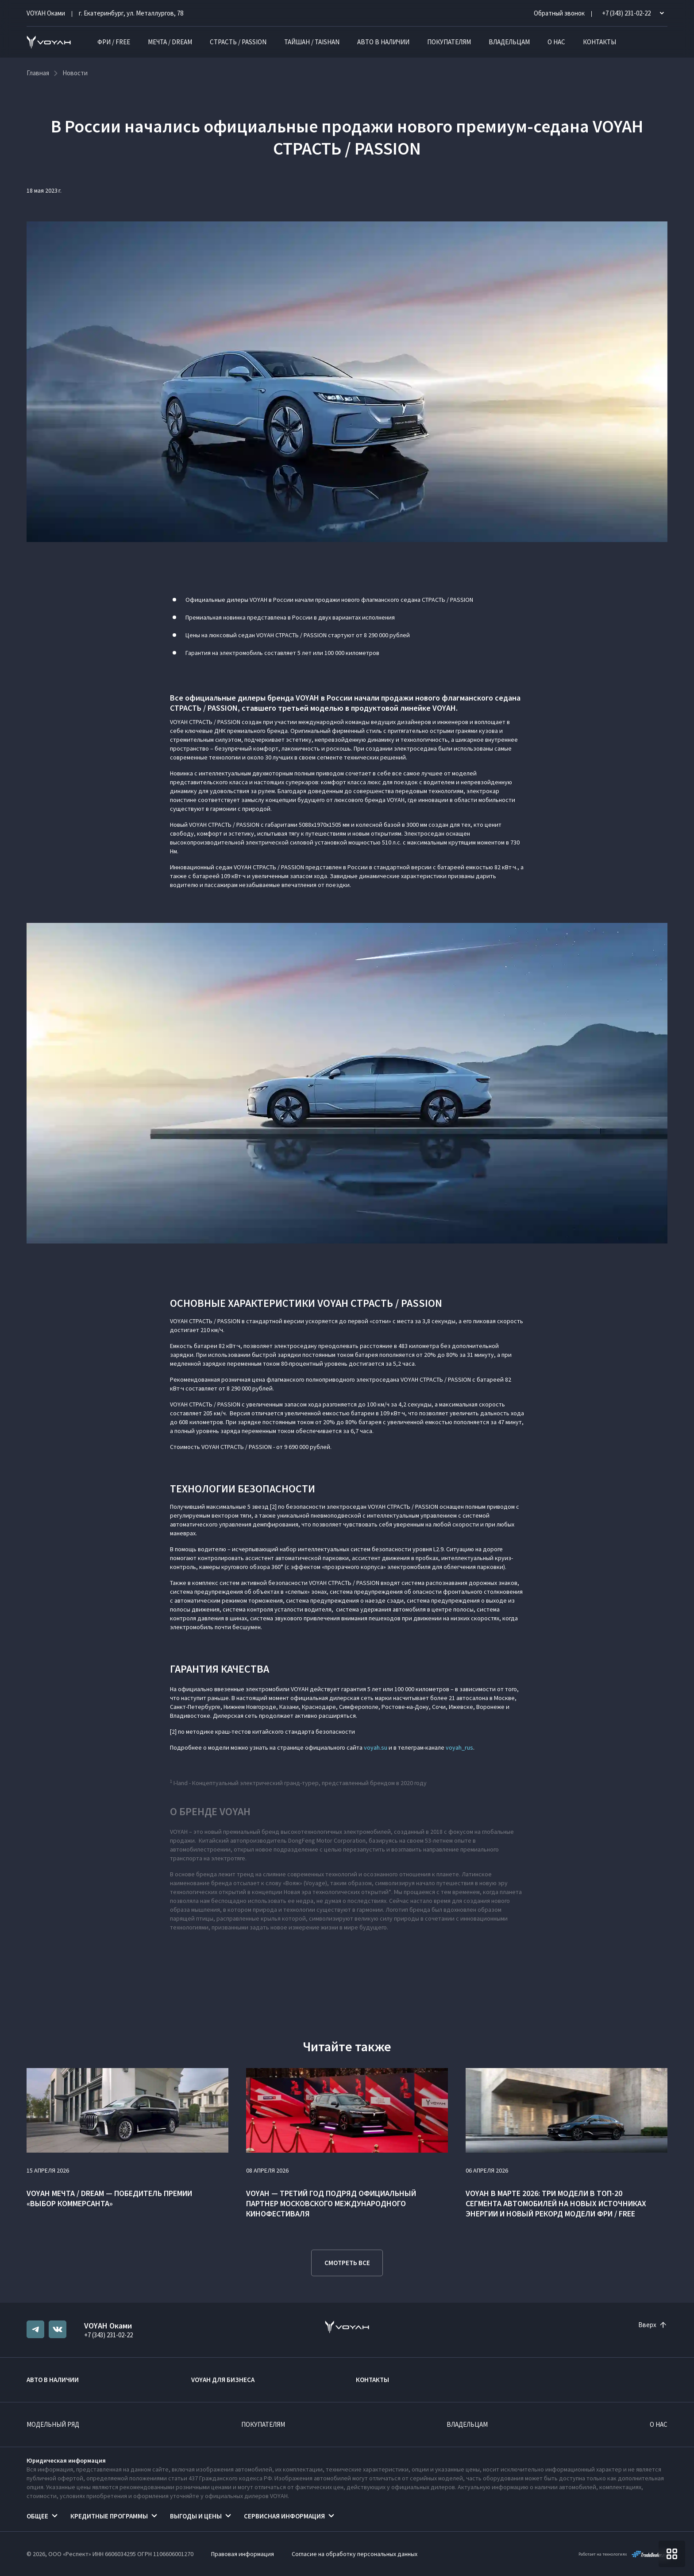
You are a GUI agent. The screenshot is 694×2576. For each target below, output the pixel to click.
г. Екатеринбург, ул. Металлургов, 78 (131, 13)
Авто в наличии (383, 42)
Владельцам (509, 42)
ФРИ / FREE (113, 42)
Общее (37, 2516)
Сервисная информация (284, 2516)
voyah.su (375, 1747)
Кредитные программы (109, 2516)
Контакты (599, 42)
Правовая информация (242, 2554)
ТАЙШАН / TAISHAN (311, 42)
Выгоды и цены (196, 2516)
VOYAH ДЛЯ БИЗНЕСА (222, 2379)
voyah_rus (459, 1747)
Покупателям (449, 42)
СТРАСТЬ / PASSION (238, 42)
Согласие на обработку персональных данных (354, 2554)
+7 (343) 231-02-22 (108, 2335)
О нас (556, 42)
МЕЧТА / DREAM (170, 42)
